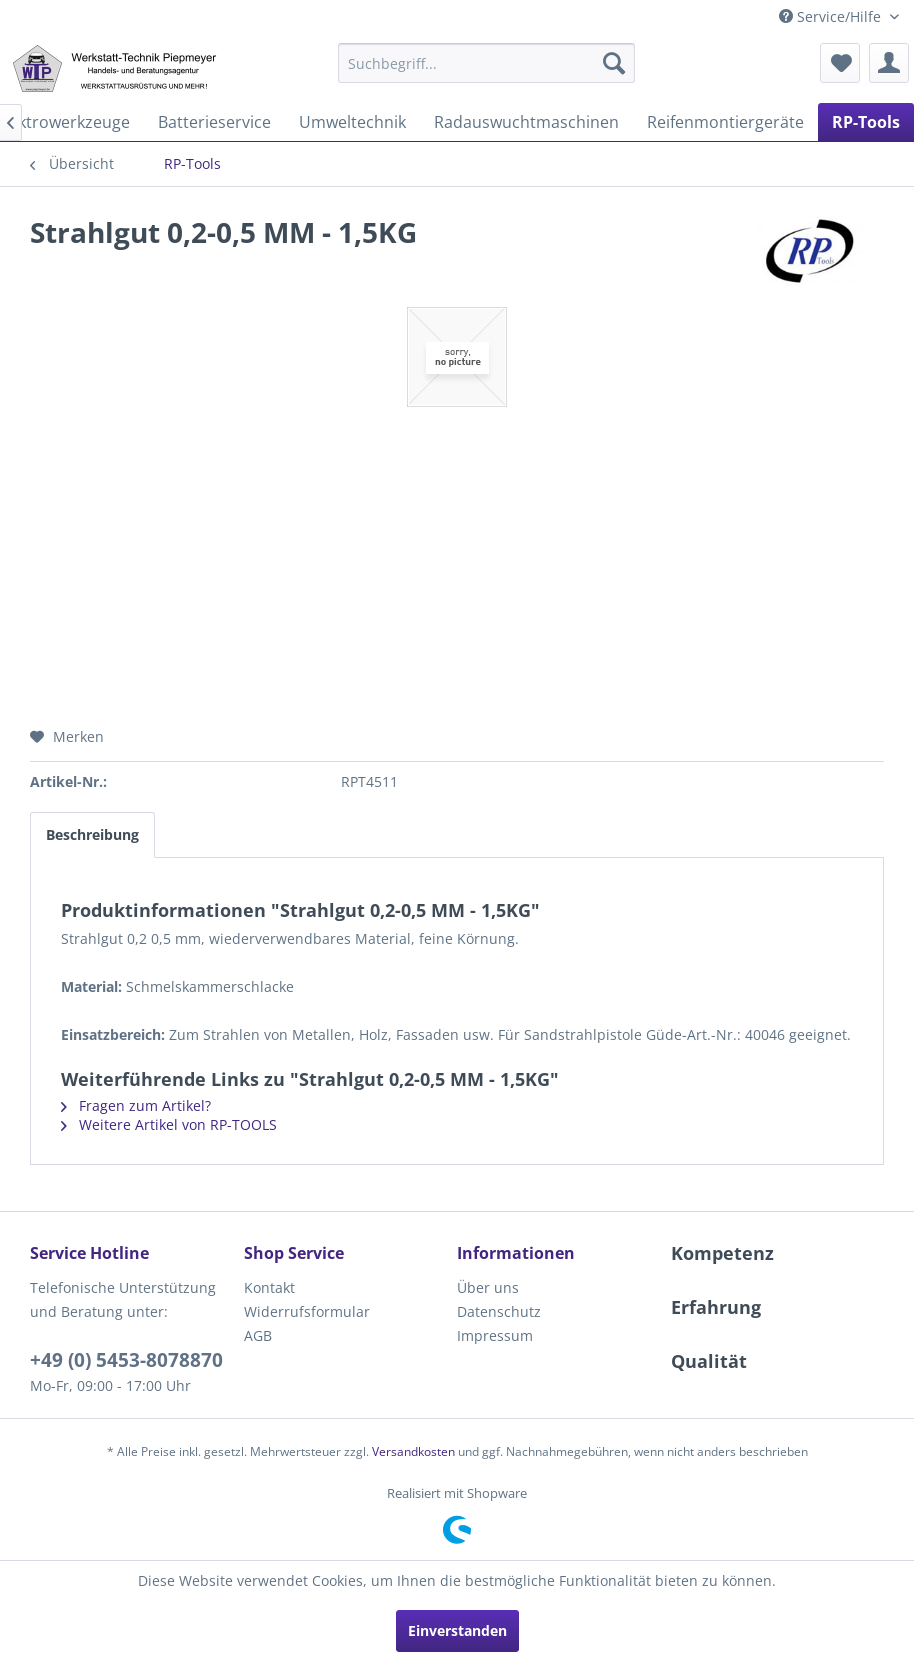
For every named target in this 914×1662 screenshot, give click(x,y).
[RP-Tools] (866, 122)
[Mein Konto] (889, 63)
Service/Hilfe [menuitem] (832, 16)
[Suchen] (614, 63)
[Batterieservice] (214, 122)
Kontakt (269, 1287)
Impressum (495, 1335)
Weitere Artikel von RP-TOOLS (169, 1124)
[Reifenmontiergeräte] (725, 122)
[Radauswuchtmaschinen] (526, 122)
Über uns (488, 1287)
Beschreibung (92, 834)
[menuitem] (486, 63)
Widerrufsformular (307, 1311)
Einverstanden (457, 1630)
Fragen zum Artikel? (136, 1105)
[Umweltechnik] (352, 122)
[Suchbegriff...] (486, 63)
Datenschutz (499, 1311)
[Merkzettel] (840, 63)
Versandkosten (413, 1451)
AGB (258, 1335)
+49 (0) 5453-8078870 (126, 1360)
